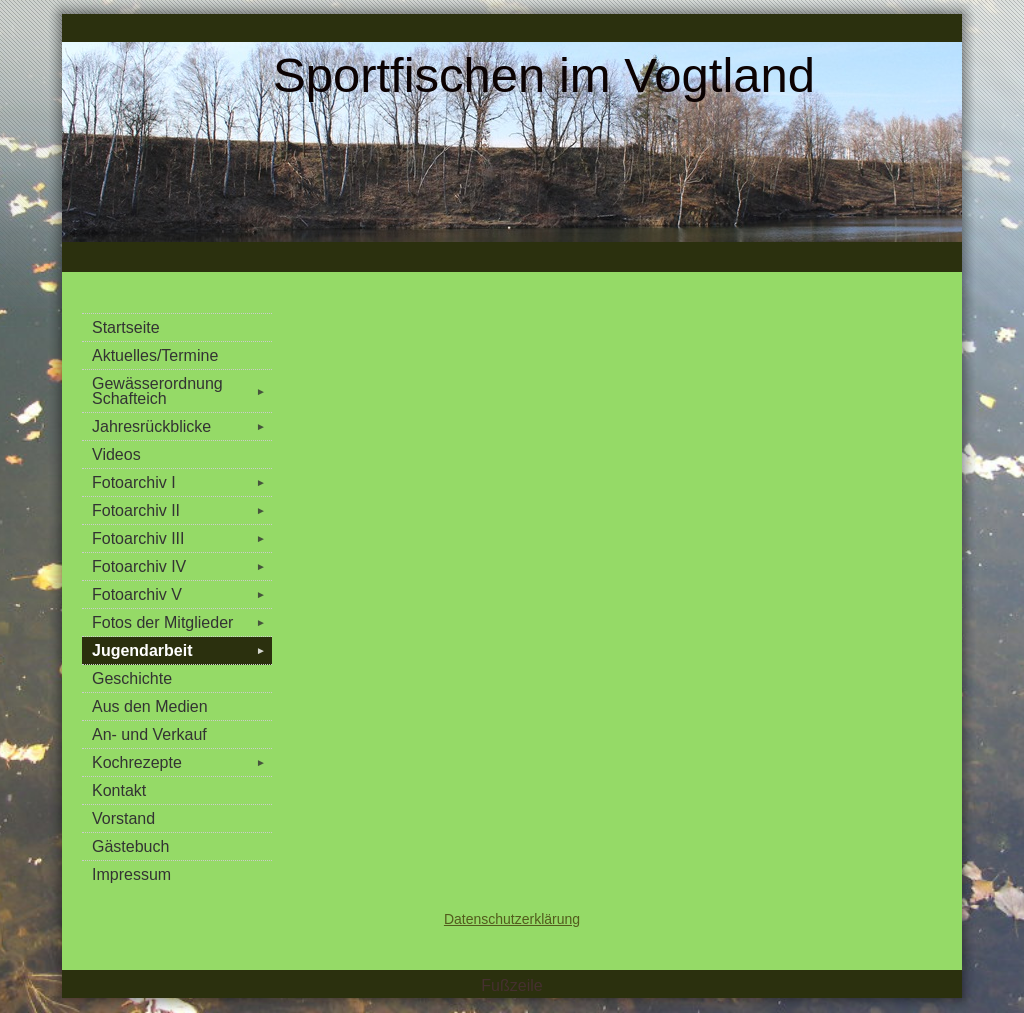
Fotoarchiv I (182, 482)
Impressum (131, 874)
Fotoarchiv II (182, 510)
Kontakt (119, 790)
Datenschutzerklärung (512, 919)
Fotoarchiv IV (182, 566)
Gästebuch (130, 846)
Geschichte (132, 678)
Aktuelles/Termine (155, 355)
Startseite (126, 327)
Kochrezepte (182, 762)
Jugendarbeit (182, 650)
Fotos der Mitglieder (182, 622)
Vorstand (123, 818)
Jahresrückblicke (182, 426)
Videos (116, 454)
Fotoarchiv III (182, 538)
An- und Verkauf (149, 734)
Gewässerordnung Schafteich (182, 391)
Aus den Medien (150, 706)
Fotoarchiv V (182, 594)
